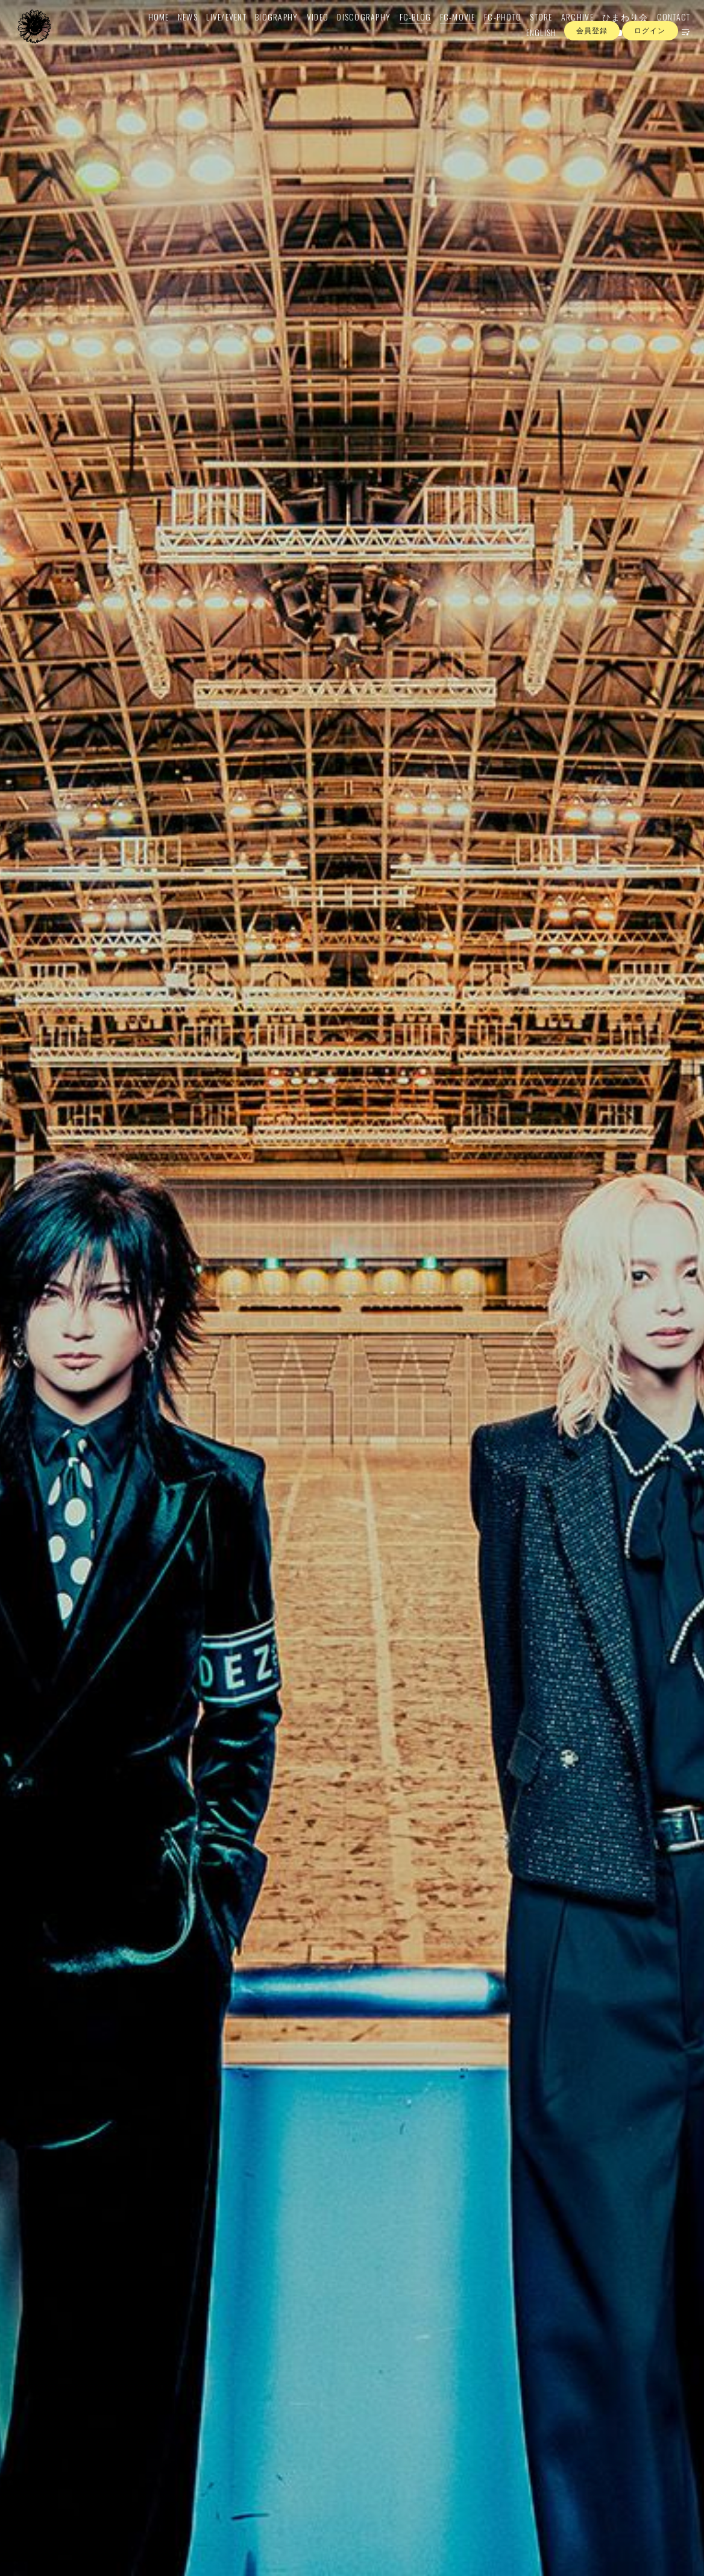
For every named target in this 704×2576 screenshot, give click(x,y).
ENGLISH (527, 49)
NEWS (174, 34)
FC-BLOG (402, 34)
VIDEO (304, 34)
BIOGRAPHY (262, 34)
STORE (527, 34)
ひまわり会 (611, 34)
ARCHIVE (563, 34)
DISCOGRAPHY (350, 34)
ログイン (649, 72)
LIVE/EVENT (212, 34)
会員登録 (592, 72)
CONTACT (660, 34)
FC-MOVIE (444, 34)
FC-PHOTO (489, 34)
